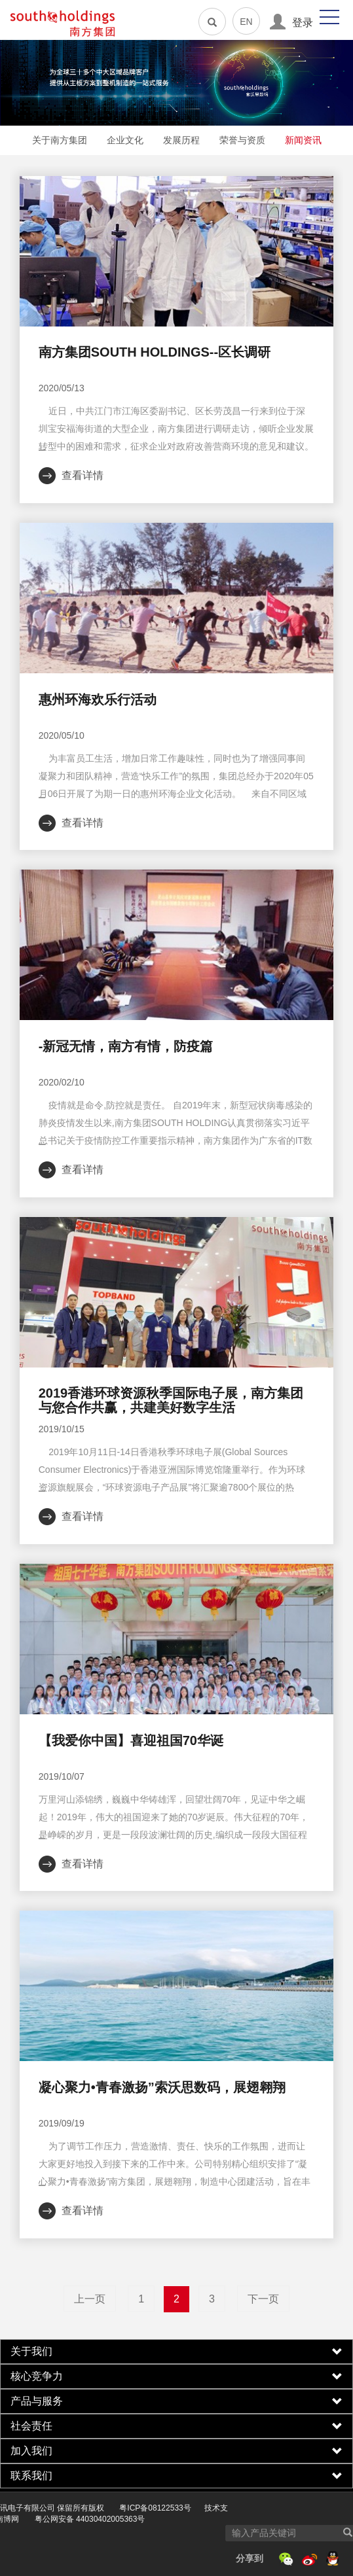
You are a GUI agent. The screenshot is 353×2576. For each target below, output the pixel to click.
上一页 (89, 2298)
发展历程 (181, 140)
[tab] (176, 2351)
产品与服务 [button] (176, 2401)
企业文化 (125, 140)
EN (246, 21)
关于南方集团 (59, 140)
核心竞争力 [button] (176, 2376)
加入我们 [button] (176, 2451)
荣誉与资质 (242, 140)
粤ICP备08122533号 (107, 2508)
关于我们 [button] (176, 2351)
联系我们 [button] (176, 2476)
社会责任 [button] (176, 2426)
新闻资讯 (303, 140)
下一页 (263, 2298)
